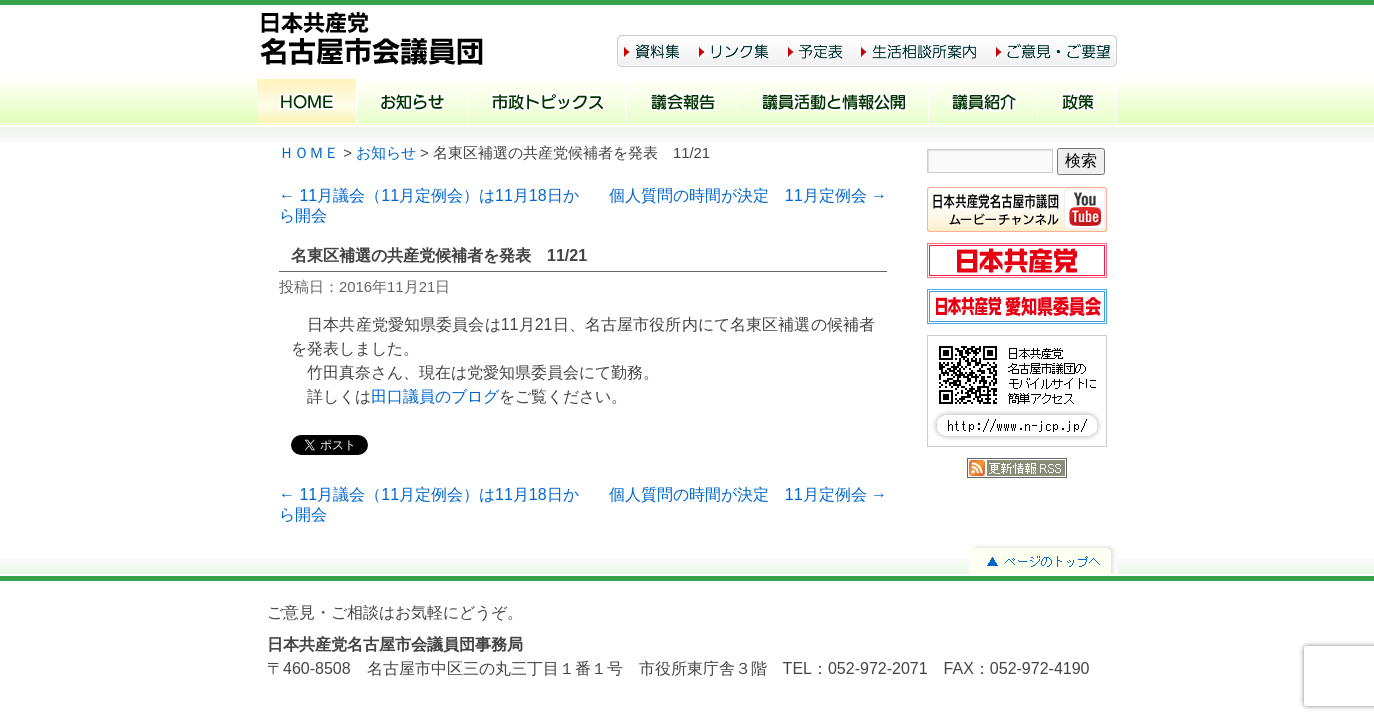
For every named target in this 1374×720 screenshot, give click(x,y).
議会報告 (682, 104)
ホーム (307, 104)
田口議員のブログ (435, 396)
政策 (1077, 104)
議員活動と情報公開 (833, 104)
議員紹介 (983, 104)
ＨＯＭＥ (309, 153)
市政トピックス (547, 104)
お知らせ (412, 104)
